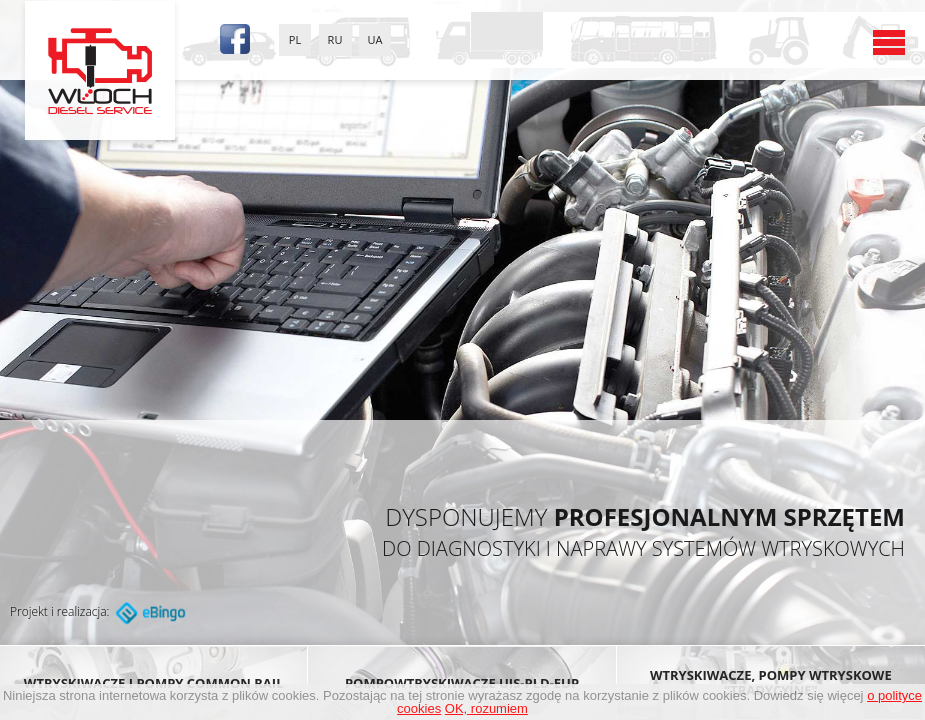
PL (295, 39)
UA (375, 39)
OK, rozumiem (486, 708)
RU (335, 39)
